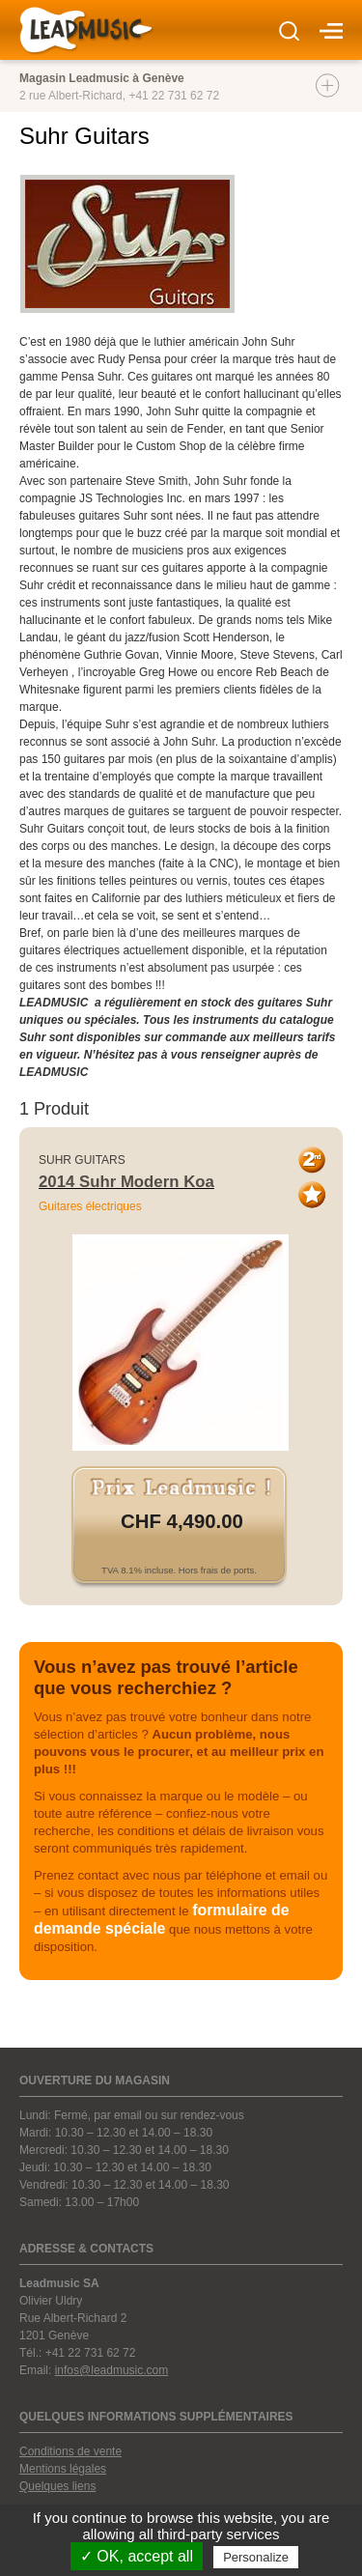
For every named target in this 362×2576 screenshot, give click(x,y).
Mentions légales (62, 2469)
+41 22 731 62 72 (173, 95)
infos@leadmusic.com (112, 2370)
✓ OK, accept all (136, 2556)
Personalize (256, 2557)
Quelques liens (57, 2486)
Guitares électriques (90, 1206)
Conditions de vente (70, 2451)
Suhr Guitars (82, 1160)
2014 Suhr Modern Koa (126, 1182)
